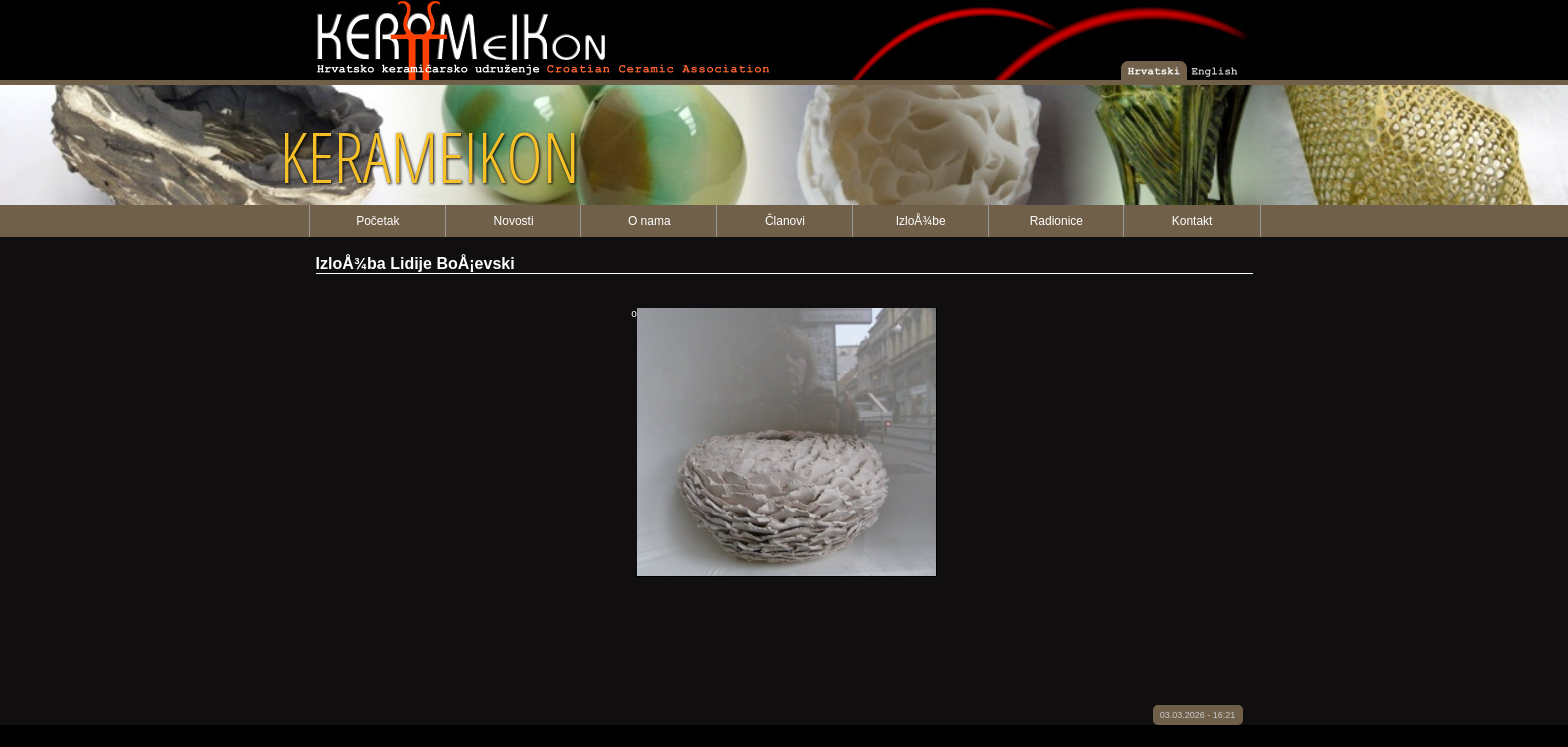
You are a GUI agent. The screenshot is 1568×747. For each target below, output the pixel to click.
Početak (377, 221)
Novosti (514, 221)
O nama (649, 221)
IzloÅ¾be (921, 221)
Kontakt (1192, 221)
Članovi (785, 221)
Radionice (1056, 221)
